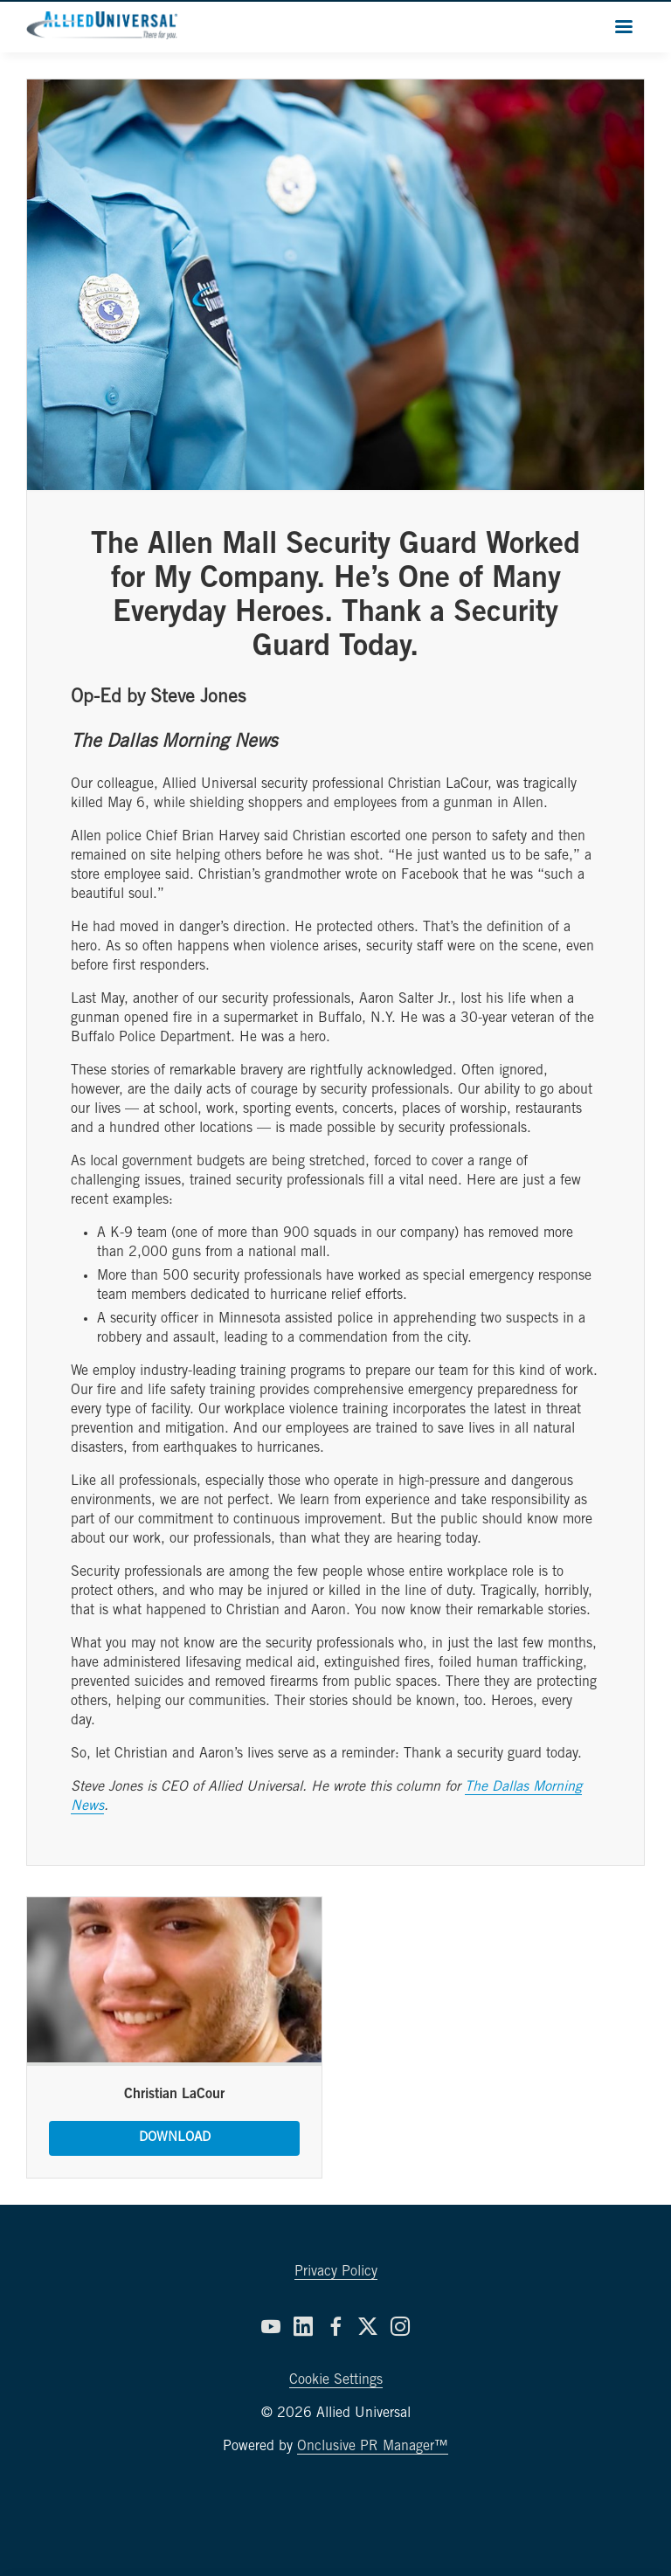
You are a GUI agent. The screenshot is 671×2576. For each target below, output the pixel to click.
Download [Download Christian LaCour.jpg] (175, 2137)
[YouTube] (270, 2326)
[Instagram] (400, 2326)
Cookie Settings (336, 2380)
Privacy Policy (335, 2272)
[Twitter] (367, 2326)
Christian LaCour (174, 2095)
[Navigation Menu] (623, 26)
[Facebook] (335, 2326)
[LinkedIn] (303, 2326)
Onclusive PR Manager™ (372, 2447)
